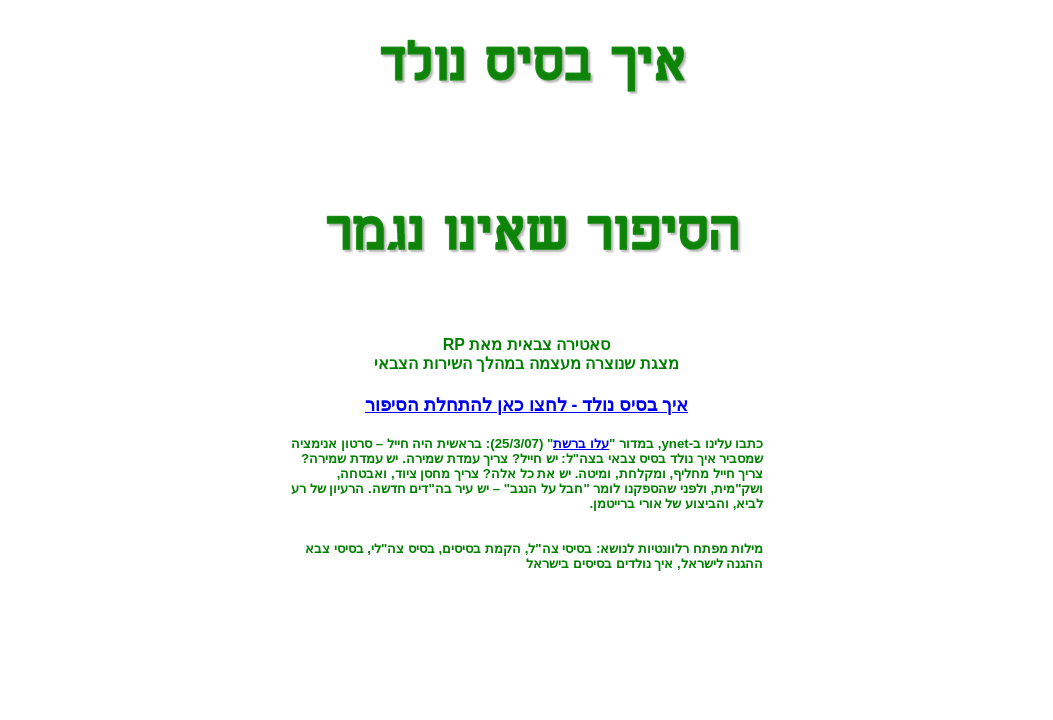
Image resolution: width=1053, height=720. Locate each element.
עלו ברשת (581, 443)
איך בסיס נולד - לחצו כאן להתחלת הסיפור (526, 405)
